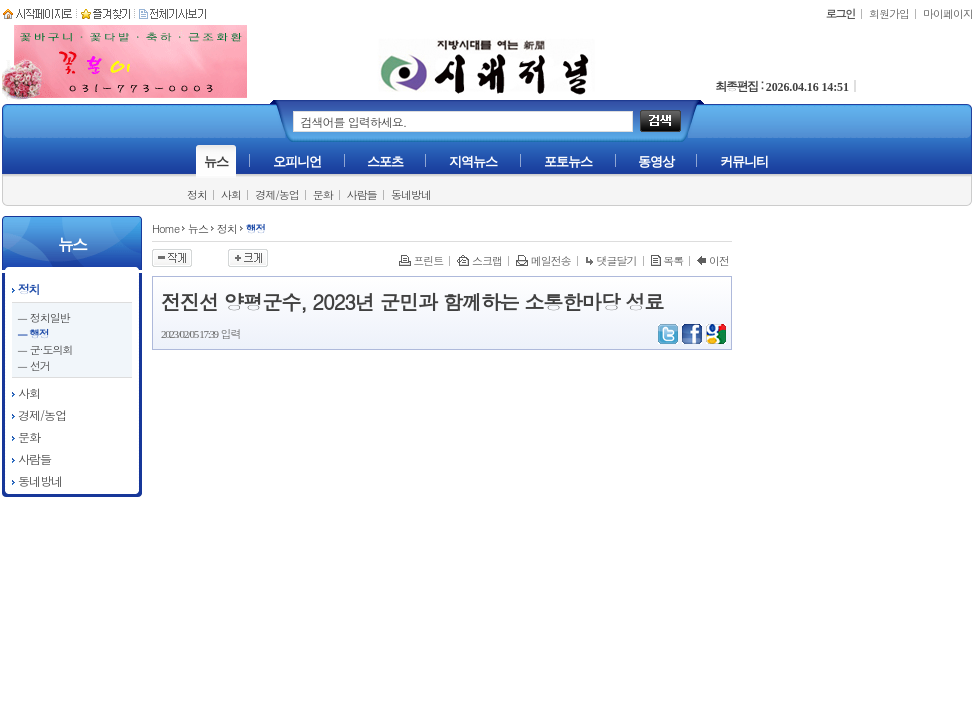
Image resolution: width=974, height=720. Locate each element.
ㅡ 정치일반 (43, 317)
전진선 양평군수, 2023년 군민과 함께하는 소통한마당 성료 (412, 301)
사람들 (362, 194)
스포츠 (385, 161)
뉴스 (216, 161)
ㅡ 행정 (32, 333)
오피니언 (297, 161)
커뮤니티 (744, 161)
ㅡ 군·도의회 (45, 349)
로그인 (840, 13)
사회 (231, 194)
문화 (323, 194)
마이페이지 (948, 13)
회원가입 (889, 13)
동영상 (656, 161)
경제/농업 (277, 194)
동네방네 (411, 194)
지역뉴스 (473, 161)
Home (165, 228)
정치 (197, 194)
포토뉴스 (568, 161)
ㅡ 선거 (33, 365)
